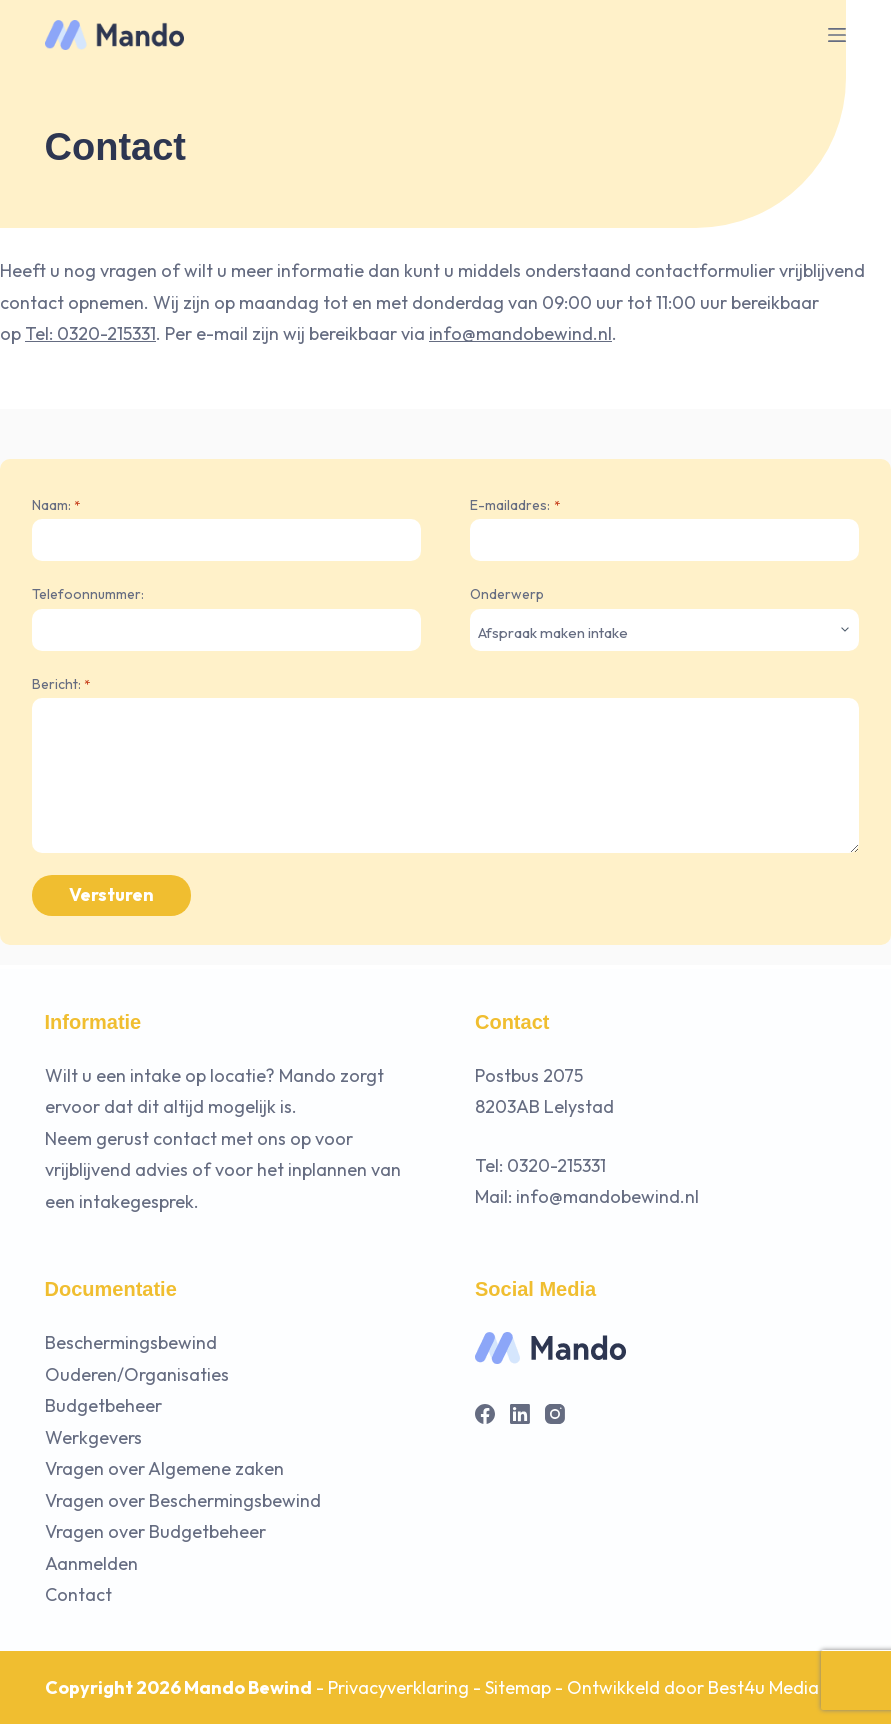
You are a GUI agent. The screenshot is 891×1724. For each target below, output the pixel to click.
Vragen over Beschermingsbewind (183, 1500)
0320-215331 (556, 1165)
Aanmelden (91, 1563)
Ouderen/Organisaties (137, 1374)
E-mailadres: (514, 505)
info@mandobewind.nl (520, 333)
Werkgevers (93, 1437)
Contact (78, 1594)
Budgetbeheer (103, 1405)
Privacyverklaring (398, 1687)
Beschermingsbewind (131, 1342)
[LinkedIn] (520, 1414)
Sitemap (518, 1687)
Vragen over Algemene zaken (164, 1468)
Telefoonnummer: (88, 594)
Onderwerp (507, 594)
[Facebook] (485, 1414)
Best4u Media (763, 1687)
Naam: (56, 505)
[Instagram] (555, 1414)
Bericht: (61, 684)
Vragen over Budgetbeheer (155, 1531)
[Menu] (837, 35)
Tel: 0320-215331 (90, 333)
